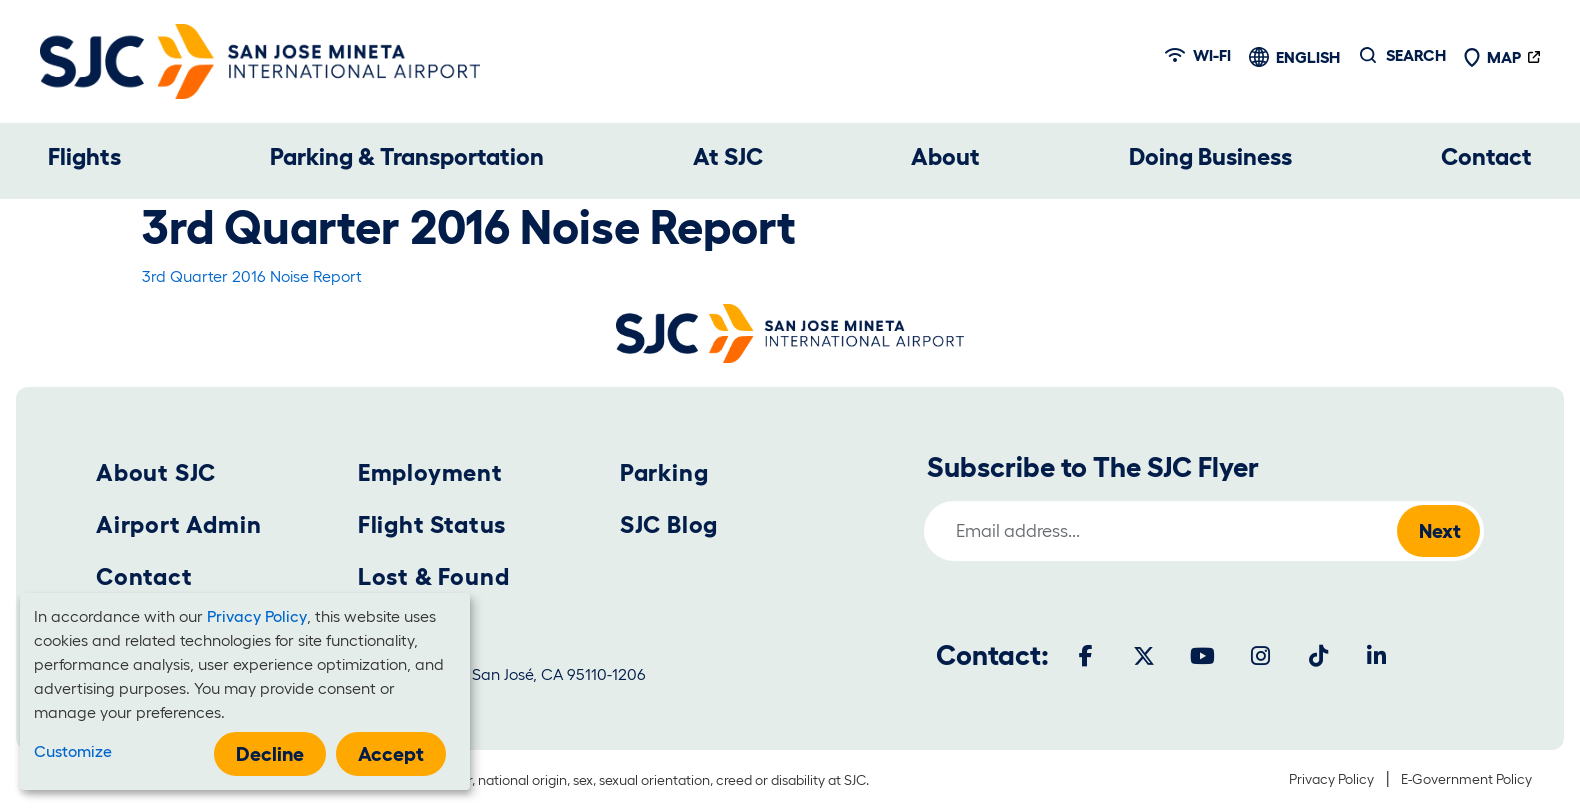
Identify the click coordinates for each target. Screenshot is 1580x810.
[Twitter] (1144, 656)
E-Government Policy (1466, 779)
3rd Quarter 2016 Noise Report (252, 276)
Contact (1486, 156)
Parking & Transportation (407, 156)
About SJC (156, 472)
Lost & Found (434, 576)
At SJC (728, 156)
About (945, 156)
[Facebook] (1086, 656)
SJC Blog (669, 524)
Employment (430, 472)
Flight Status (432, 524)
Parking (664, 472)
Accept (391, 754)
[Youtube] (1202, 656)
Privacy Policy (1331, 779)
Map (1492, 57)
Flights (84, 156)
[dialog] (245, 691)
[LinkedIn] (1376, 656)
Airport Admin (178, 524)
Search (1416, 55)
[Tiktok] (1318, 656)
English (1308, 57)
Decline (270, 754)
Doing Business (1210, 156)
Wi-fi (1198, 55)
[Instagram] (1260, 656)
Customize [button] (73, 751)
